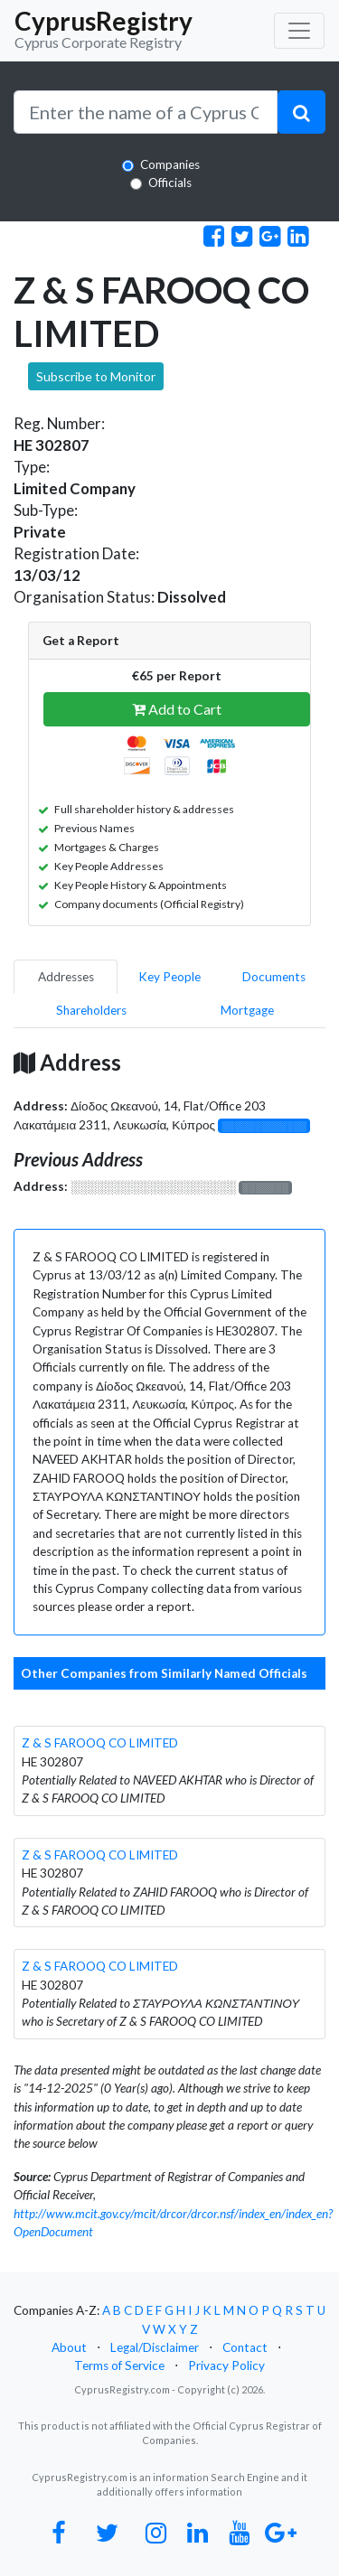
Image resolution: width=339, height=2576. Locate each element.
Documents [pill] (274, 977)
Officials (170, 182)
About (69, 2347)
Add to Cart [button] (176, 708)
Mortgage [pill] (247, 1010)
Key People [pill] (169, 977)
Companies (170, 164)
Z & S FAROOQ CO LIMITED (100, 1743)
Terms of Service (119, 2365)
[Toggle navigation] (299, 31)
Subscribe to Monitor (95, 376)
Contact (245, 2347)
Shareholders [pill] (91, 1010)
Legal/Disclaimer (154, 2347)
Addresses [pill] (66, 977)
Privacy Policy (226, 2365)
